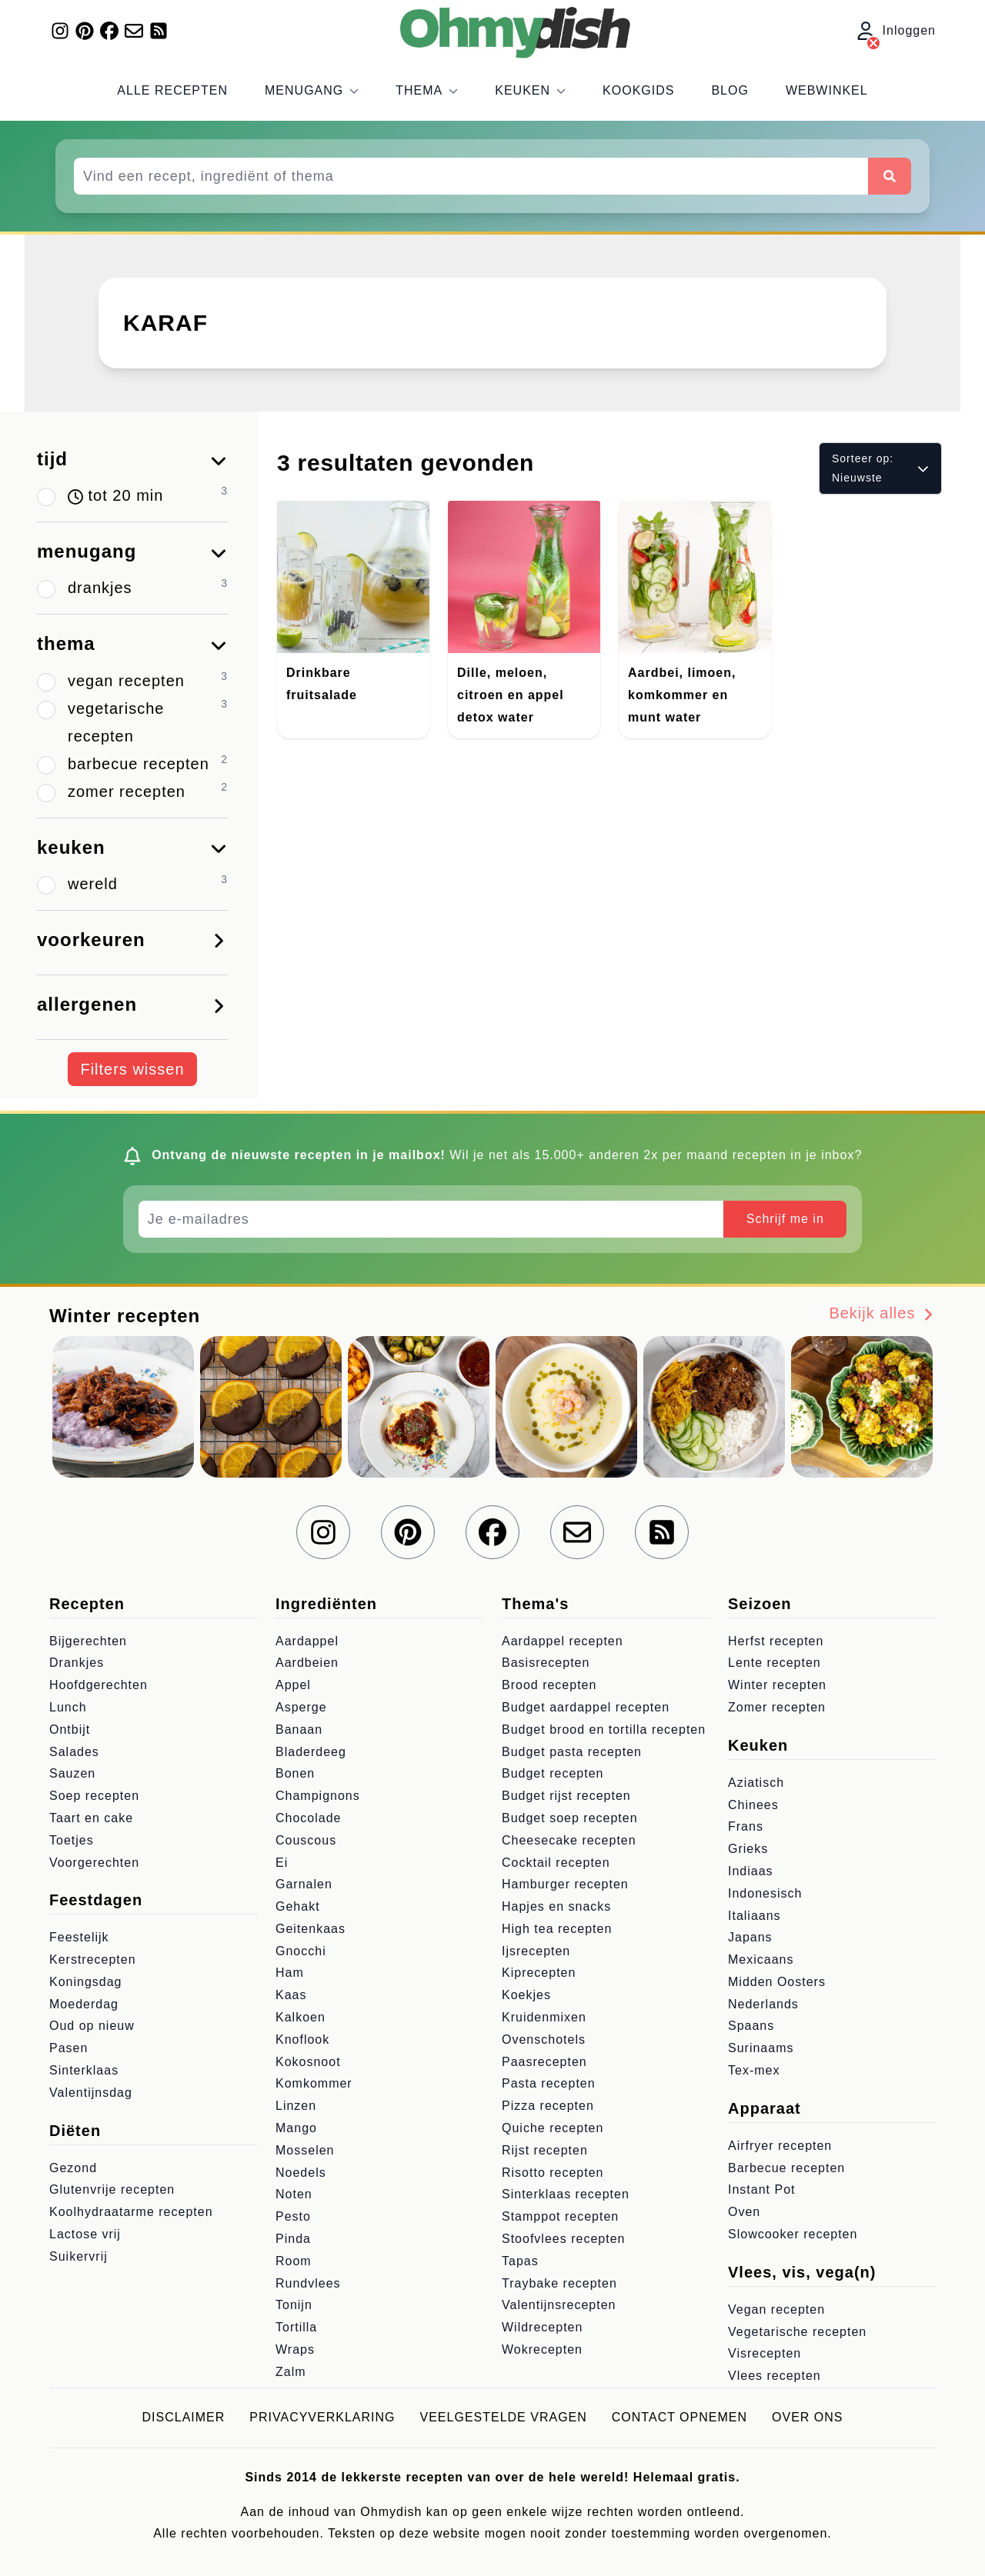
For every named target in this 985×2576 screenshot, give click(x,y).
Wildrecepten (542, 2327)
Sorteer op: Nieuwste (880, 468)
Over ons (807, 2417)
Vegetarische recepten (797, 2331)
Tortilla (296, 2327)
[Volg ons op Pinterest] (84, 31)
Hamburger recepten (565, 1884)
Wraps (295, 2349)
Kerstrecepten (92, 1959)
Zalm (290, 2371)
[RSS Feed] (158, 31)
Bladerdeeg (310, 1751)
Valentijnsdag (90, 2092)
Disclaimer (183, 2417)
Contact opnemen (679, 2417)
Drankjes (76, 1662)
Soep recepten (94, 1795)
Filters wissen (132, 1069)
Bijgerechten (88, 1641)
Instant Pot (762, 2189)
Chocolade (308, 1818)
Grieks (748, 1848)
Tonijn (293, 2304)
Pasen (68, 2047)
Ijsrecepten (536, 1951)
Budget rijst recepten (566, 1795)
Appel (293, 1684)
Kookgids (638, 90)
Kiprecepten (539, 1972)
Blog (729, 90)
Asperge (301, 1707)
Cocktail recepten (556, 1862)
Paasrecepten (544, 2061)
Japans (750, 1937)
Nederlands (763, 2004)
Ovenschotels (544, 2039)
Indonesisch (765, 1893)
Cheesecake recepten (569, 1840)
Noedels (300, 2172)
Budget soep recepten (570, 1818)
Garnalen (303, 1884)
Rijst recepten (545, 2150)
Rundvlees (308, 2283)
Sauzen (72, 1773)
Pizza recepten (548, 2105)
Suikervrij (78, 2256)
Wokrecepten (542, 2349)
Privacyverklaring (322, 2417)
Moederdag (84, 2004)
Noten (293, 2194)
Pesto (293, 2216)
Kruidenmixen (544, 2017)
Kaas (290, 1994)
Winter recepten (777, 1684)
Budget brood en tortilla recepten (604, 1729)
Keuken (530, 90)
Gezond (73, 2167)
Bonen (295, 1773)
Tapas (520, 2261)
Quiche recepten (552, 2127)
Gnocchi (300, 1951)
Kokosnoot (308, 2061)
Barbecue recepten (786, 2167)
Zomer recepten (777, 1707)
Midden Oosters (777, 1981)
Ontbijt (69, 1729)
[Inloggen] (873, 43)
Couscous (305, 1840)
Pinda (293, 2238)
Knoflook (302, 2039)
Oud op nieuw (92, 2025)
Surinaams (760, 2047)
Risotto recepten (553, 2172)
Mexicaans (760, 1959)
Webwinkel (827, 90)
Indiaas (750, 1871)
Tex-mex (754, 2070)
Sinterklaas (84, 2070)
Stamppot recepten (560, 2216)
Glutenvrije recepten (112, 2189)
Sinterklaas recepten (565, 2194)
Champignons (317, 1795)
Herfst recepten (775, 1641)
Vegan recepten (776, 2309)
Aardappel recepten (562, 1641)
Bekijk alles (882, 1313)
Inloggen (896, 32)
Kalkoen (300, 2017)
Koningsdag (85, 1981)
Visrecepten (764, 2353)
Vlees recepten (774, 2375)
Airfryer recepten (780, 2145)
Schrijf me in (785, 1218)
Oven (744, 2211)
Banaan (298, 1729)
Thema (427, 90)
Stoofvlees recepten (563, 2238)
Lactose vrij (85, 2234)
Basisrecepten (545, 1662)
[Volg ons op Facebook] (109, 31)
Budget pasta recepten (572, 1751)
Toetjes (71, 1840)
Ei (281, 1862)
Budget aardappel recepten (585, 1707)
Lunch (68, 1707)
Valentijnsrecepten (559, 2304)
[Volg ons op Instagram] (60, 31)
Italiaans (754, 1915)
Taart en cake (91, 1818)
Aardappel (307, 1641)
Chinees (753, 1804)
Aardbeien (307, 1662)
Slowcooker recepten (792, 2234)
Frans (745, 1826)
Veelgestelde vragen (503, 2417)
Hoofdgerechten (98, 1684)
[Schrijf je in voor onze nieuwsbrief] (134, 31)
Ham (289, 1972)
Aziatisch (756, 1782)
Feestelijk (79, 1937)
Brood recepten (549, 1684)
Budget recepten (552, 1773)
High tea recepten (557, 1928)
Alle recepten (172, 90)
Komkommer (313, 2083)
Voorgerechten (94, 1862)
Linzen (295, 2105)
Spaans (751, 2025)
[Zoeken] (889, 176)
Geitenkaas (310, 1928)
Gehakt (297, 1906)
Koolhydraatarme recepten (131, 2211)
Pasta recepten (549, 2083)
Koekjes (526, 1994)
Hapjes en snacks (556, 1906)
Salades (74, 1751)
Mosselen (304, 2150)
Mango (296, 2127)
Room (293, 2261)
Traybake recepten (559, 2283)
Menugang (312, 90)
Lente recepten (774, 1662)
